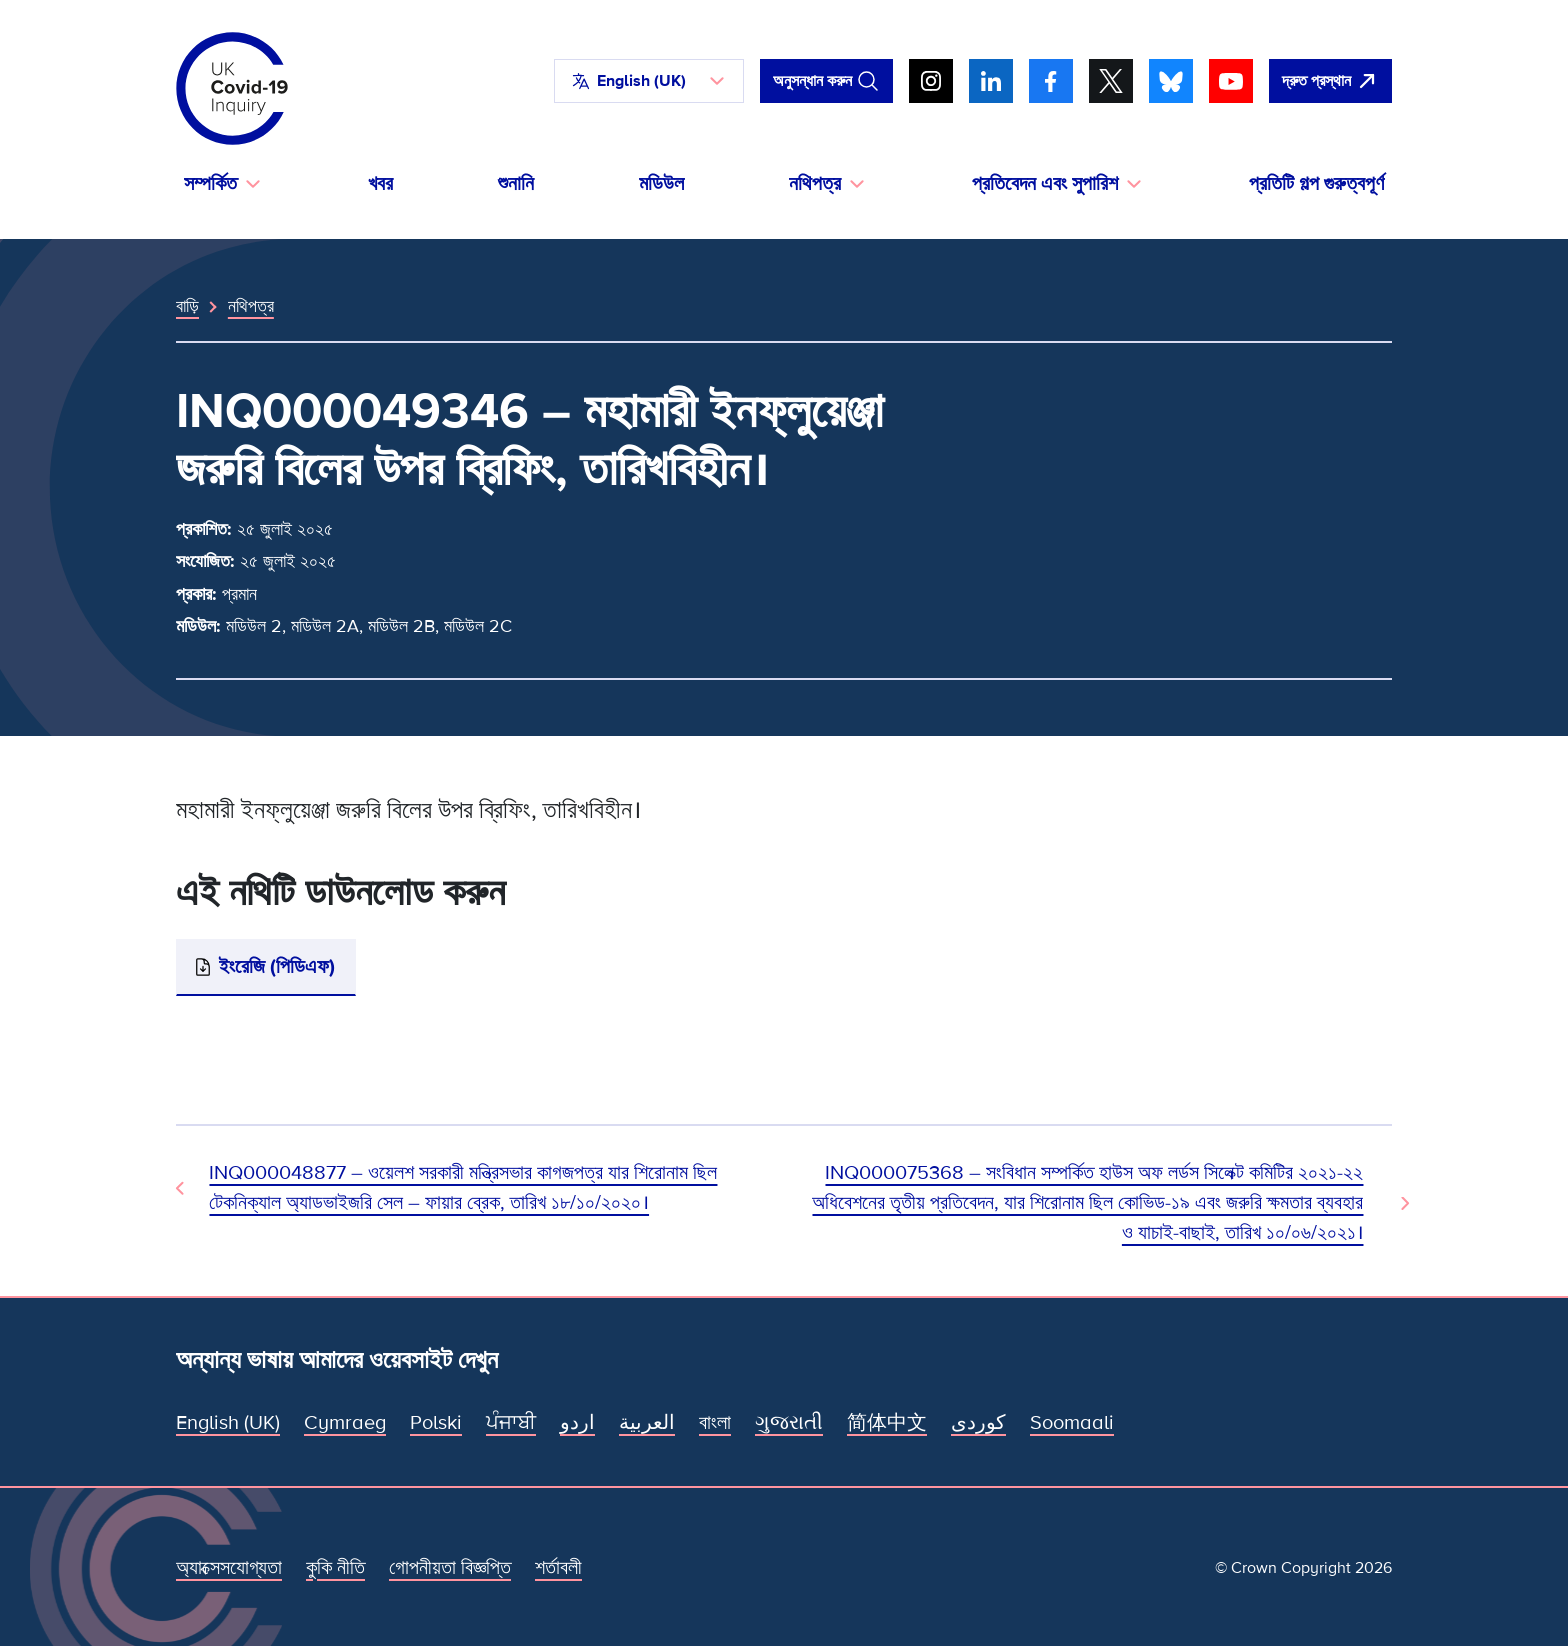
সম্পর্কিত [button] (210, 184)
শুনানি (516, 184)
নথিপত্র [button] (815, 184)
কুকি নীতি (335, 1568)
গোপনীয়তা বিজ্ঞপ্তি (450, 1568)
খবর (380, 184)
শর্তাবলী (558, 1568)
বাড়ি (187, 306)
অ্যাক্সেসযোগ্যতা (229, 1568)
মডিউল (661, 184)
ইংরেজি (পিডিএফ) (277, 967)
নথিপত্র (251, 306)
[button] (649, 81)
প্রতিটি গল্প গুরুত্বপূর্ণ (1316, 184)
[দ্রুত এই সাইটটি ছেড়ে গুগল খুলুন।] (1330, 81)
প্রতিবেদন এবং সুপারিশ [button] (1045, 184)
